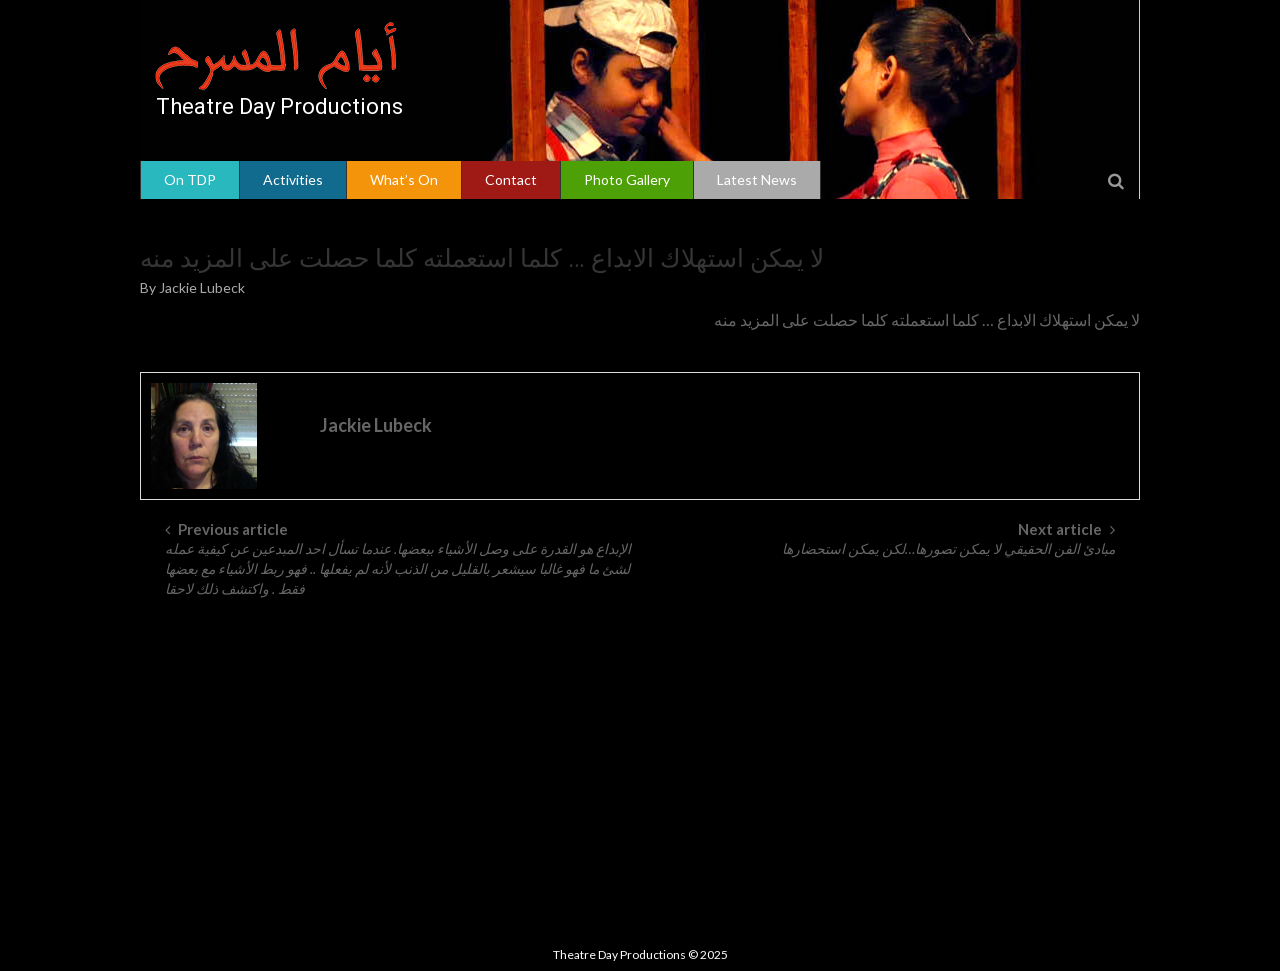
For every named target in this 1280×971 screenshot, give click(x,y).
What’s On (404, 179)
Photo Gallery (627, 179)
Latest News (757, 179)
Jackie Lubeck (202, 287)
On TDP (190, 179)
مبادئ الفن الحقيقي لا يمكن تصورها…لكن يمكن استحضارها (948, 548)
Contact (511, 179)
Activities (293, 179)
